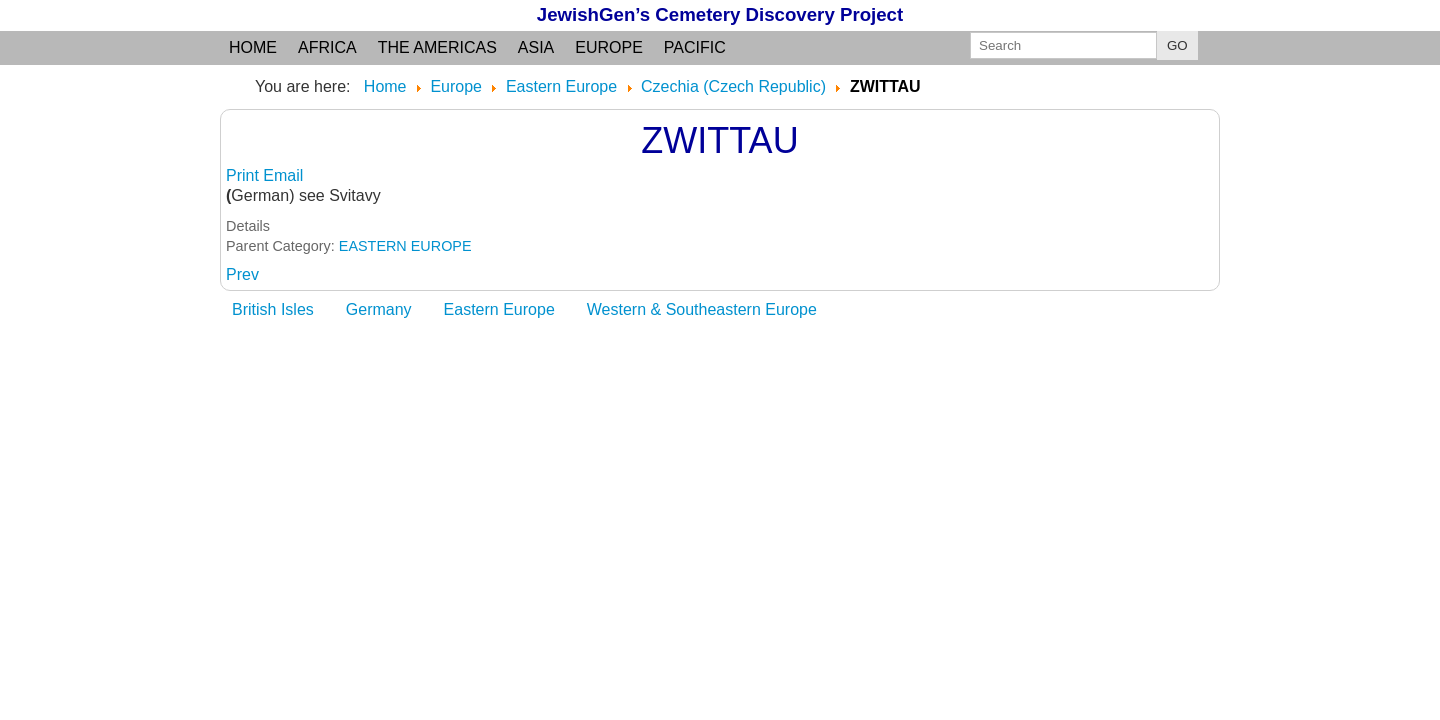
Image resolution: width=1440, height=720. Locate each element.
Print (244, 175)
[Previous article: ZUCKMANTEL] (242, 274)
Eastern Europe (499, 309)
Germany (379, 309)
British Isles (273, 309)
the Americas (437, 47)
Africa (327, 47)
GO (1177, 45)
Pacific (695, 47)
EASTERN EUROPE (405, 246)
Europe (609, 47)
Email (283, 175)
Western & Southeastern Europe (702, 309)
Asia (536, 47)
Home (253, 47)
